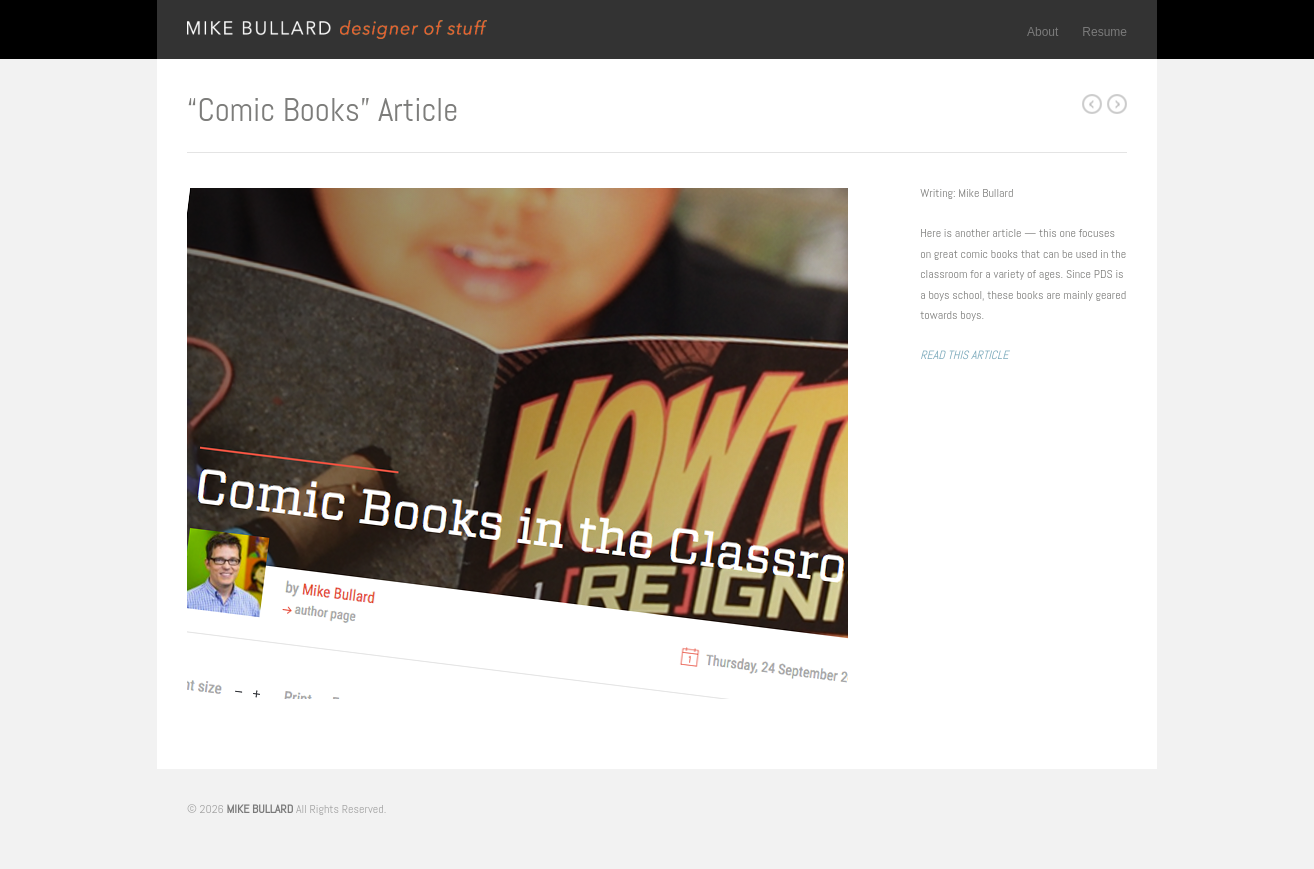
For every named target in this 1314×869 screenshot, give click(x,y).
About (1042, 32)
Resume (1104, 32)
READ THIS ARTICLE (964, 355)
